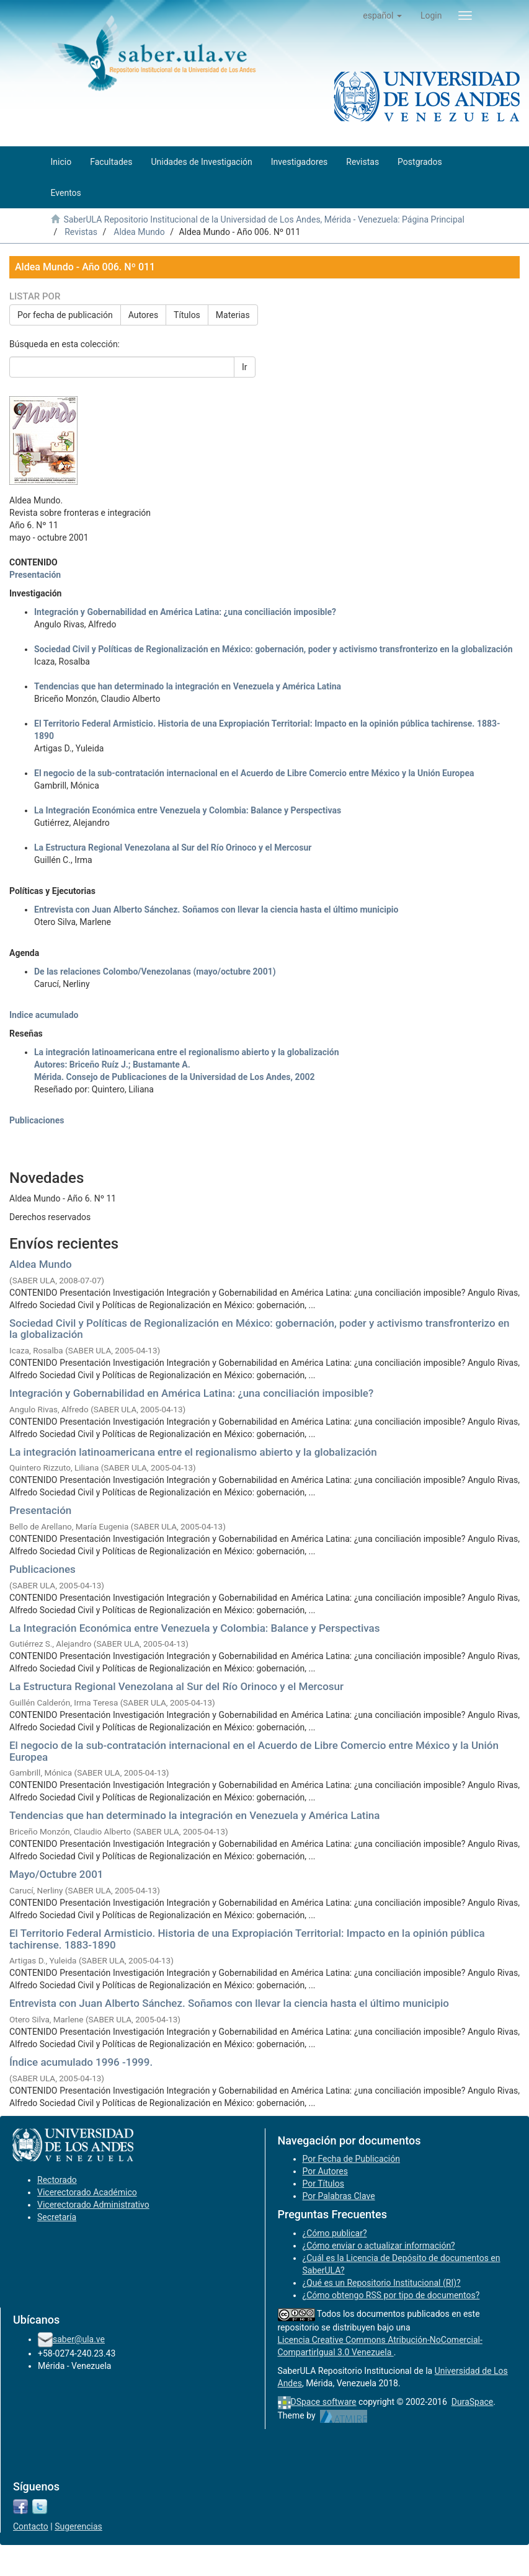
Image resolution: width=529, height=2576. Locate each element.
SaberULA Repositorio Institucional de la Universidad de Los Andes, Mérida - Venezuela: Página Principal (263, 219)
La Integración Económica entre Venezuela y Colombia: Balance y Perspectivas (194, 1628)
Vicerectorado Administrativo (93, 2205)
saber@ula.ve (79, 2339)
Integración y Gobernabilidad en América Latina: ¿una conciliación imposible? (191, 1393)
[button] (382, 15)
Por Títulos (323, 2184)
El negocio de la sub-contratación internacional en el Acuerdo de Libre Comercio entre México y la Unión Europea (254, 1751)
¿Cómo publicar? (335, 2233)
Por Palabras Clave (339, 2196)
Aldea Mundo (139, 232)
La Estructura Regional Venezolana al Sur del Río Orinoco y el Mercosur (176, 1686)
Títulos (187, 315)
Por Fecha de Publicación (352, 2159)
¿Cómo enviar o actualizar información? (379, 2246)
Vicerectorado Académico (87, 2192)
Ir (244, 367)
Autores (143, 315)
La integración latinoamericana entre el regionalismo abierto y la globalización (193, 1452)
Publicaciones (42, 1569)
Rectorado (57, 2180)
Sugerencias (78, 2526)
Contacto (30, 2526)
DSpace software (324, 2402)
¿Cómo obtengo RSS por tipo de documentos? (391, 2295)
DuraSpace (472, 2402)
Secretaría (56, 2217)
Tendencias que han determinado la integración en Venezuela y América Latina (194, 1815)
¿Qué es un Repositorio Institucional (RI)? (382, 2283)
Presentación (40, 1510)
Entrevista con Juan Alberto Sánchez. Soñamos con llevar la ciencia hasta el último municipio (229, 2003)
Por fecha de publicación (65, 315)
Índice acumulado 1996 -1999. (81, 2062)
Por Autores (325, 2171)
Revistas (80, 232)
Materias (233, 315)
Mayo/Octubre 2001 (56, 1874)
